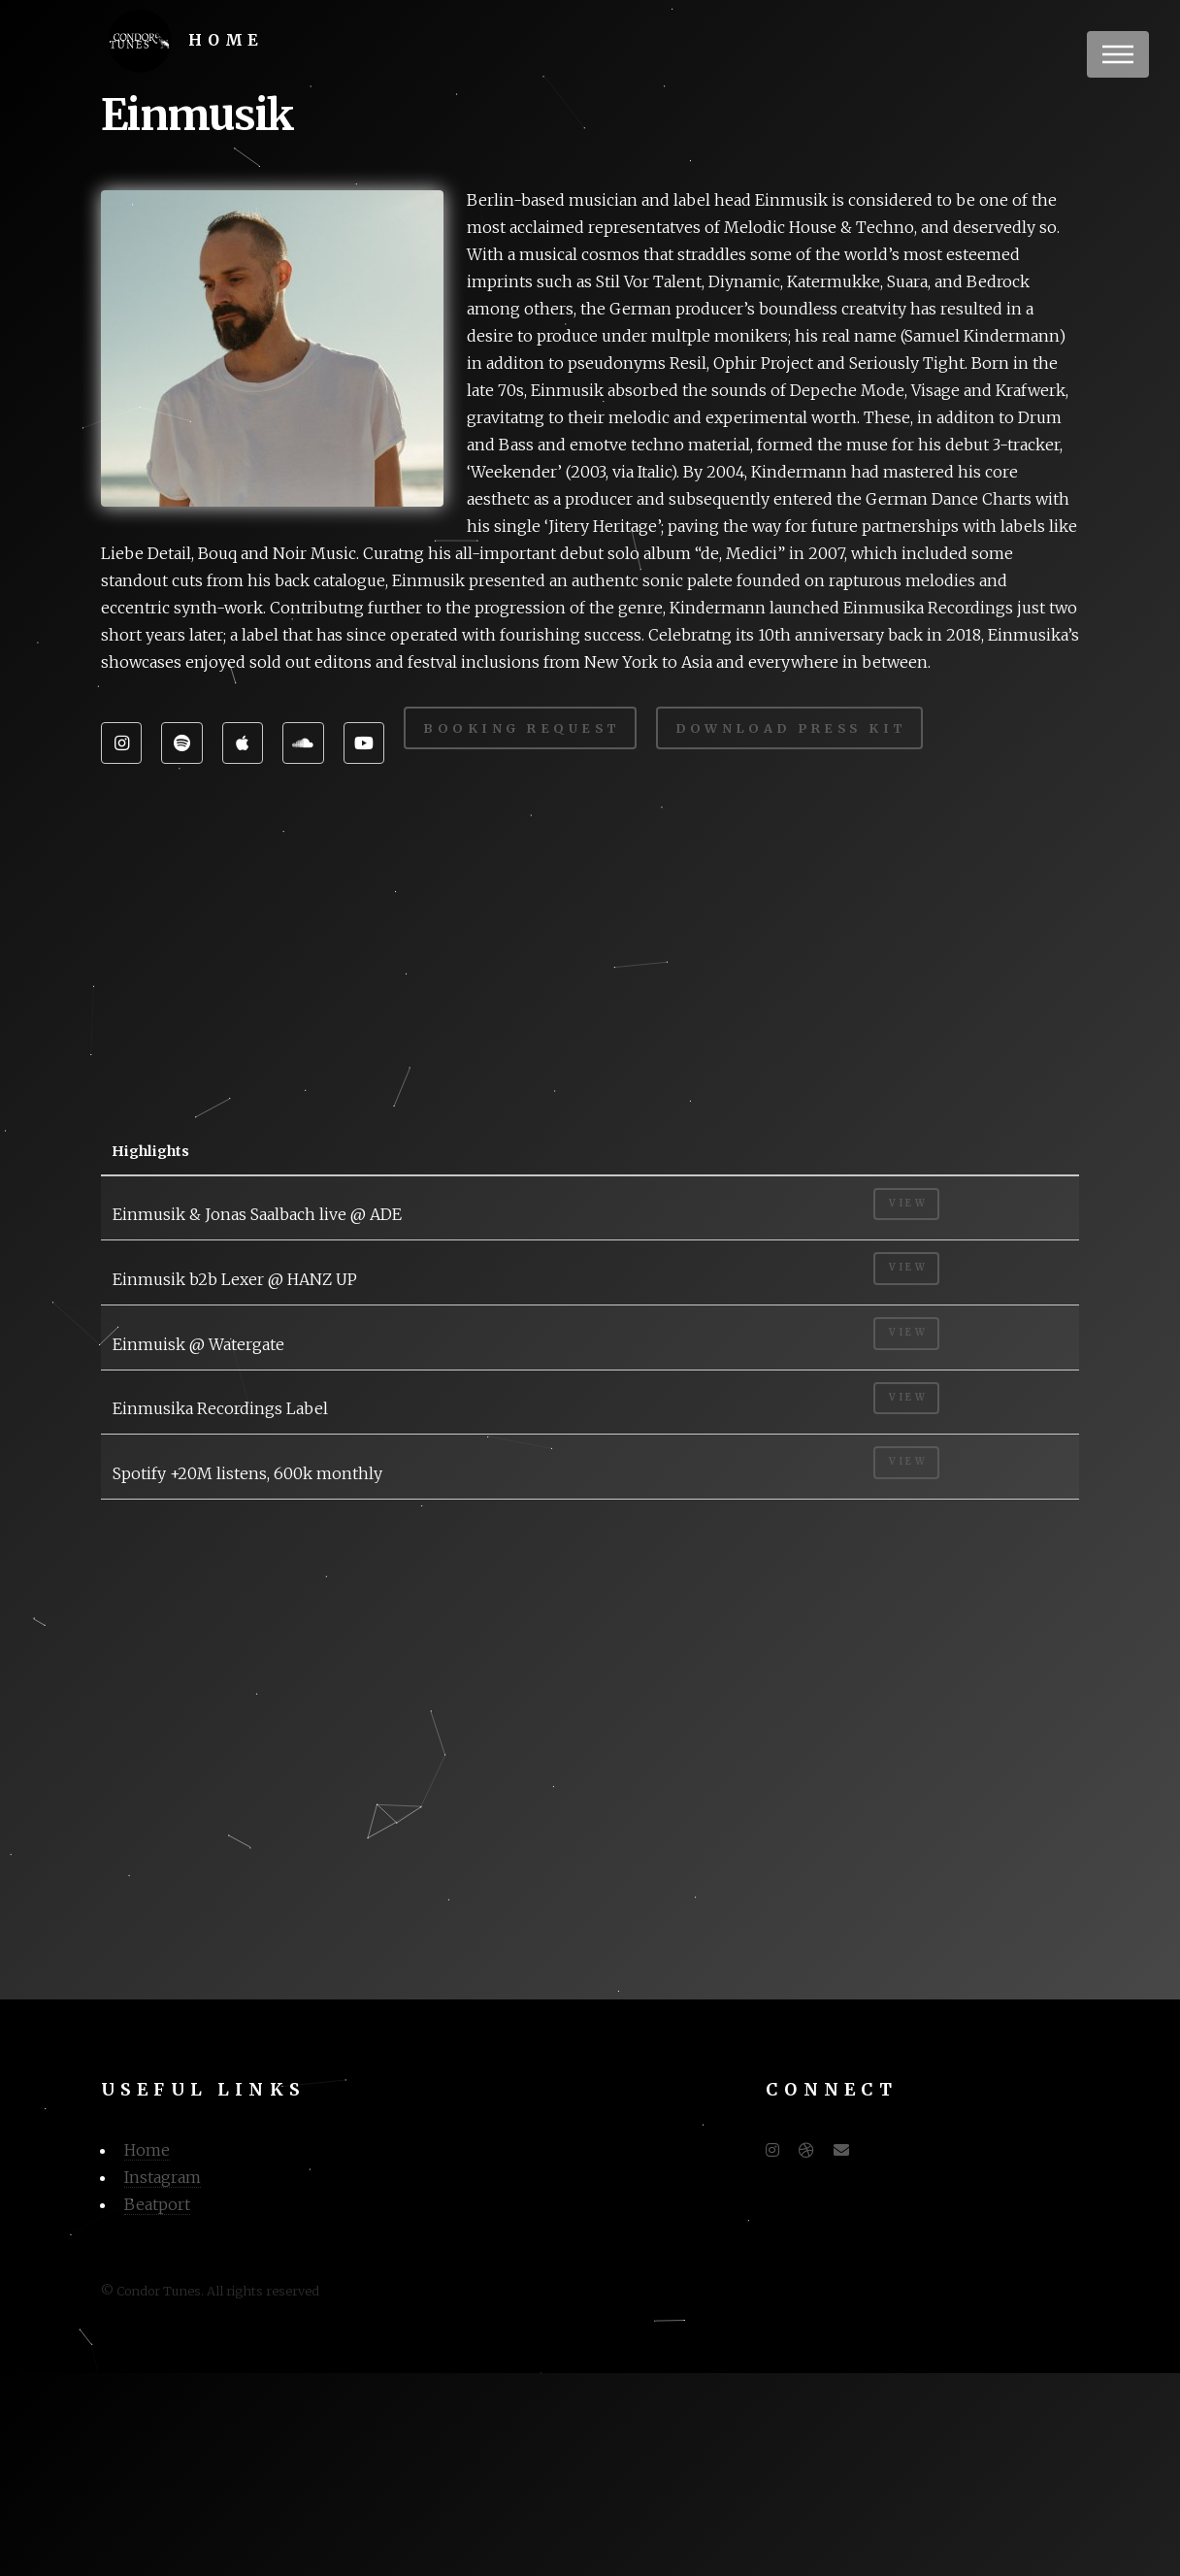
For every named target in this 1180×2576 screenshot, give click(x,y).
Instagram (162, 2177)
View (908, 1203)
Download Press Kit (791, 728)
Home (147, 2150)
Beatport (157, 2204)
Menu (1118, 54)
